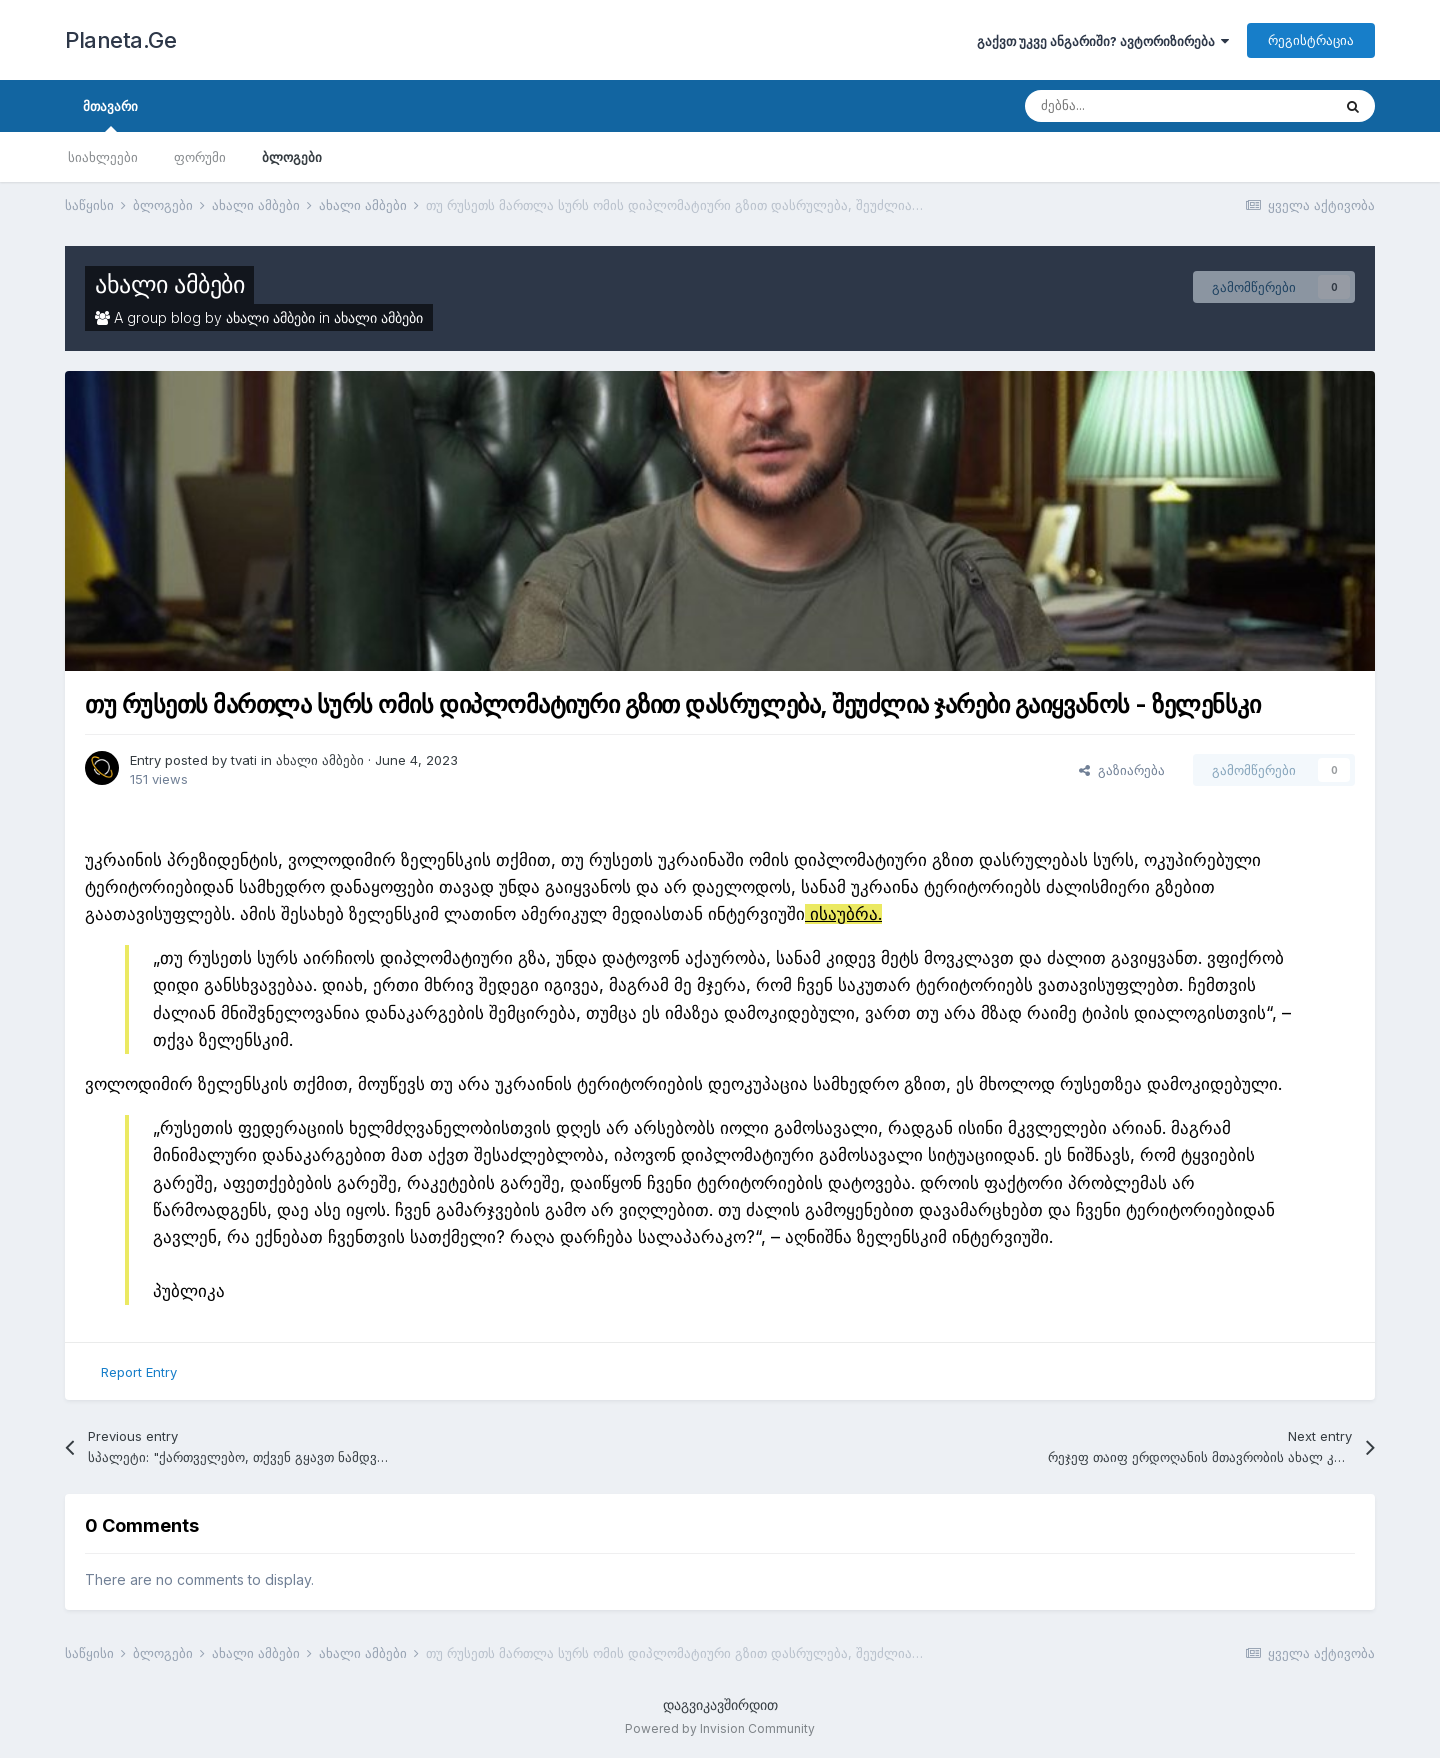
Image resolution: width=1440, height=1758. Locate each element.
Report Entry (139, 1372)
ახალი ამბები (169, 284)
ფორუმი (200, 157)
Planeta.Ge (120, 40)
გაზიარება (1122, 770)
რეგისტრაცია (1311, 40)
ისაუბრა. (843, 914)
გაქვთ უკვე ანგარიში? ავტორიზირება (1103, 41)
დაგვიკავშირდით (720, 1704)
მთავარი (110, 115)
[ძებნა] (1129, 106)
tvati (244, 760)
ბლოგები (292, 157)
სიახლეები (103, 157)
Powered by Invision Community (720, 1728)
